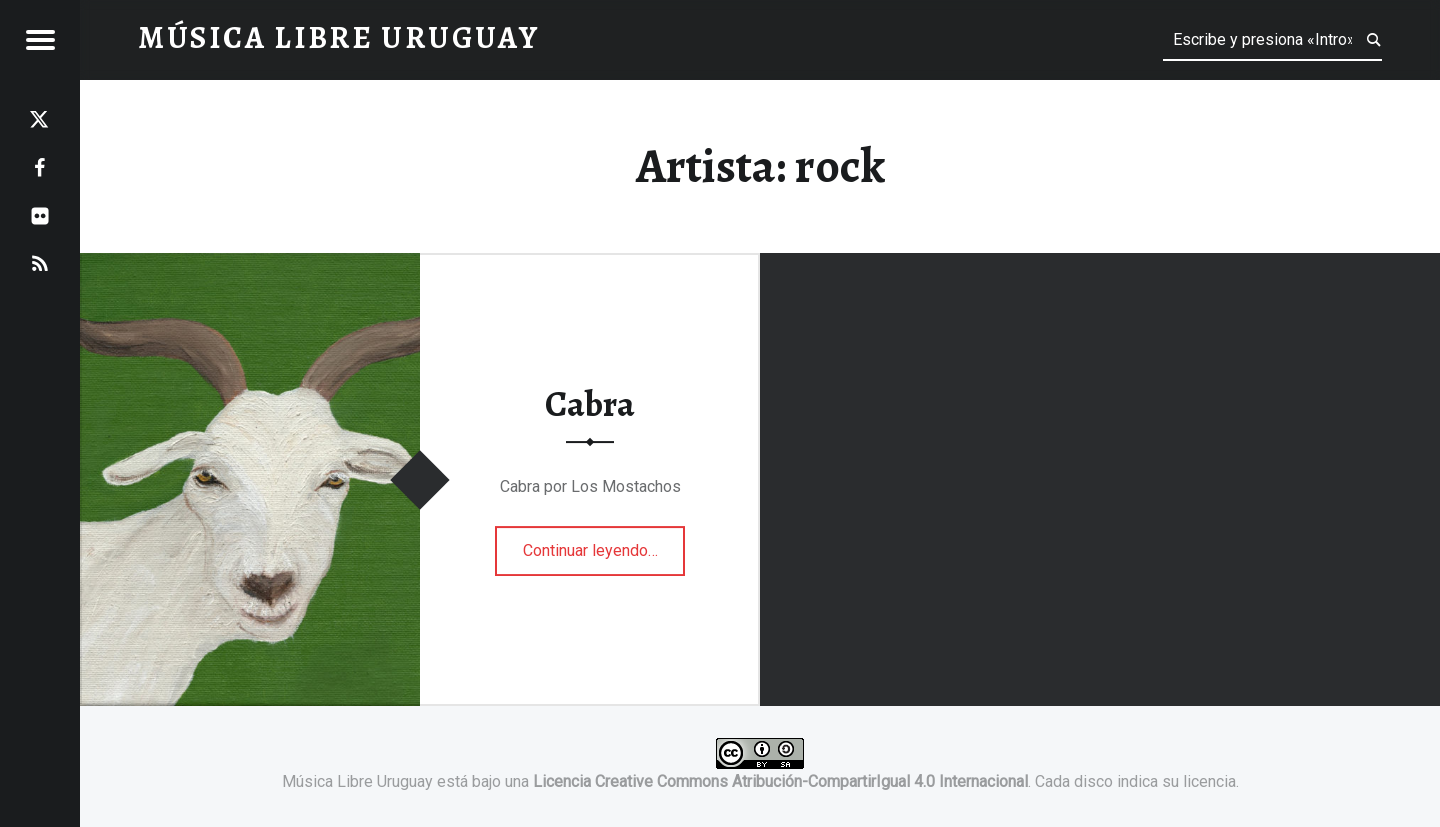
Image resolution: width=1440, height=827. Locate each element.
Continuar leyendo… (604, 544)
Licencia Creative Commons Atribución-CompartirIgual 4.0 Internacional (780, 781)
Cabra (590, 405)
